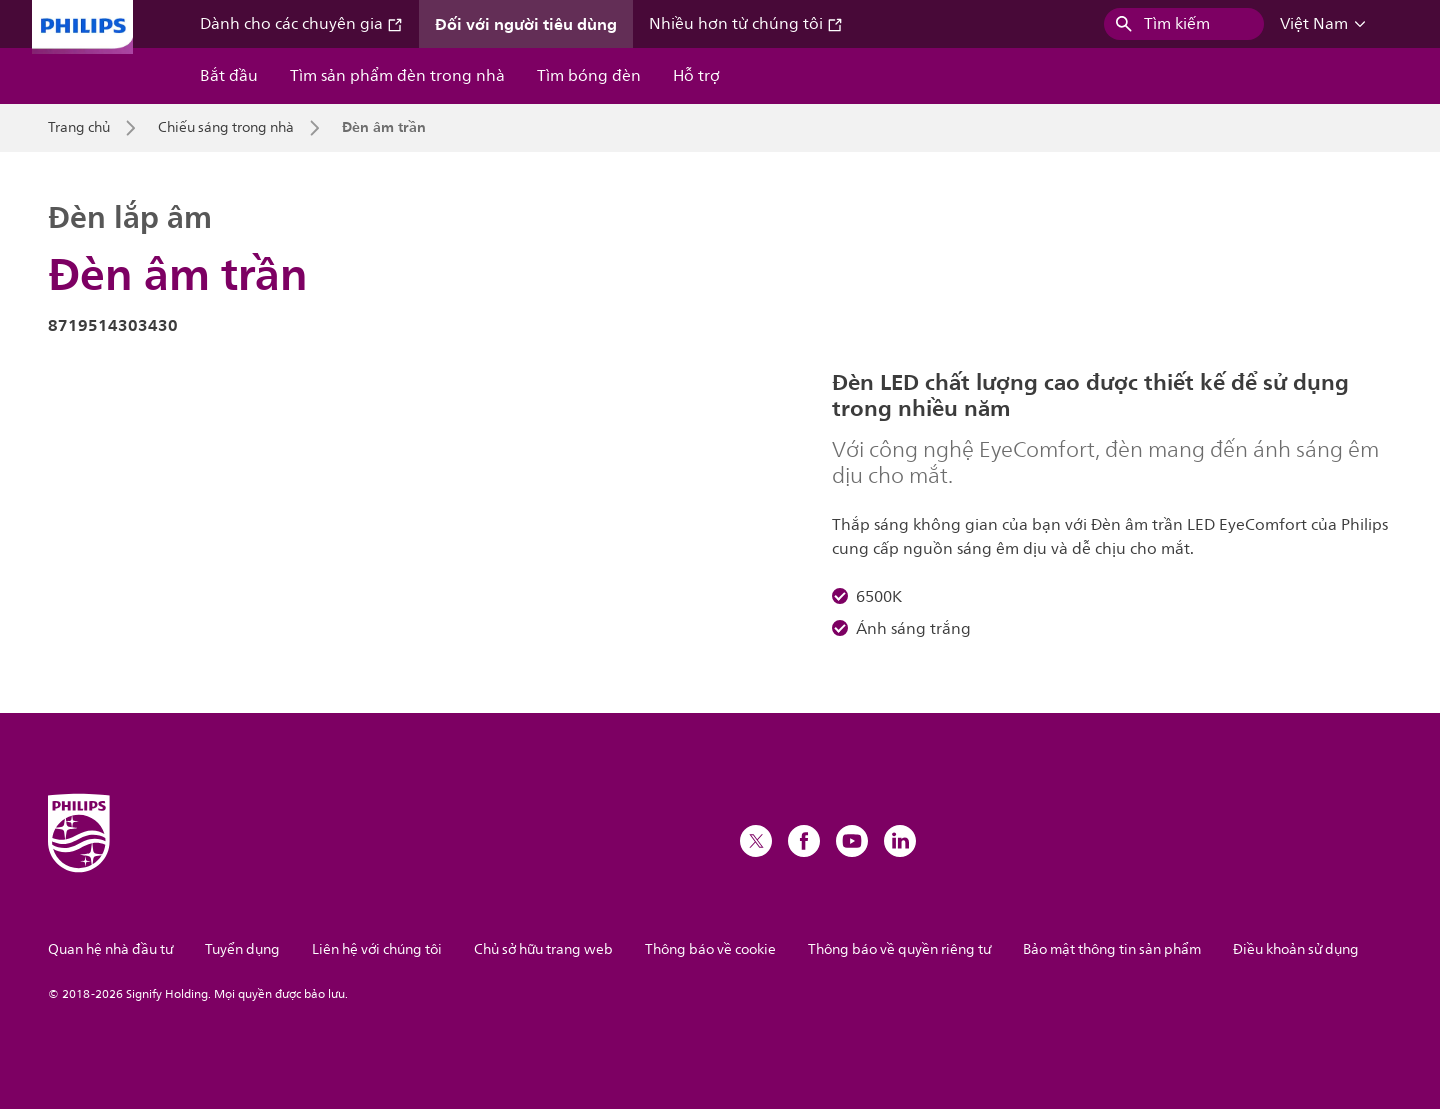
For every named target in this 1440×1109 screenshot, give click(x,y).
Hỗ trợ (696, 76)
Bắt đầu (229, 76)
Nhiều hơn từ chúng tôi (746, 24)
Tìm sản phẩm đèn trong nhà (397, 76)
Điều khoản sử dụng (1296, 949)
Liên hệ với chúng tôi (377, 949)
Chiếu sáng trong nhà (226, 128)
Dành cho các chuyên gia (301, 24)
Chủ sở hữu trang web (543, 949)
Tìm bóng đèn (589, 76)
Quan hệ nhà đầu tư (110, 949)
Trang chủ (79, 128)
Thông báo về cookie (710, 949)
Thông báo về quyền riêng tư (899, 949)
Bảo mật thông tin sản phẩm (1112, 949)
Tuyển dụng (242, 949)
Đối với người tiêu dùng (526, 24)
